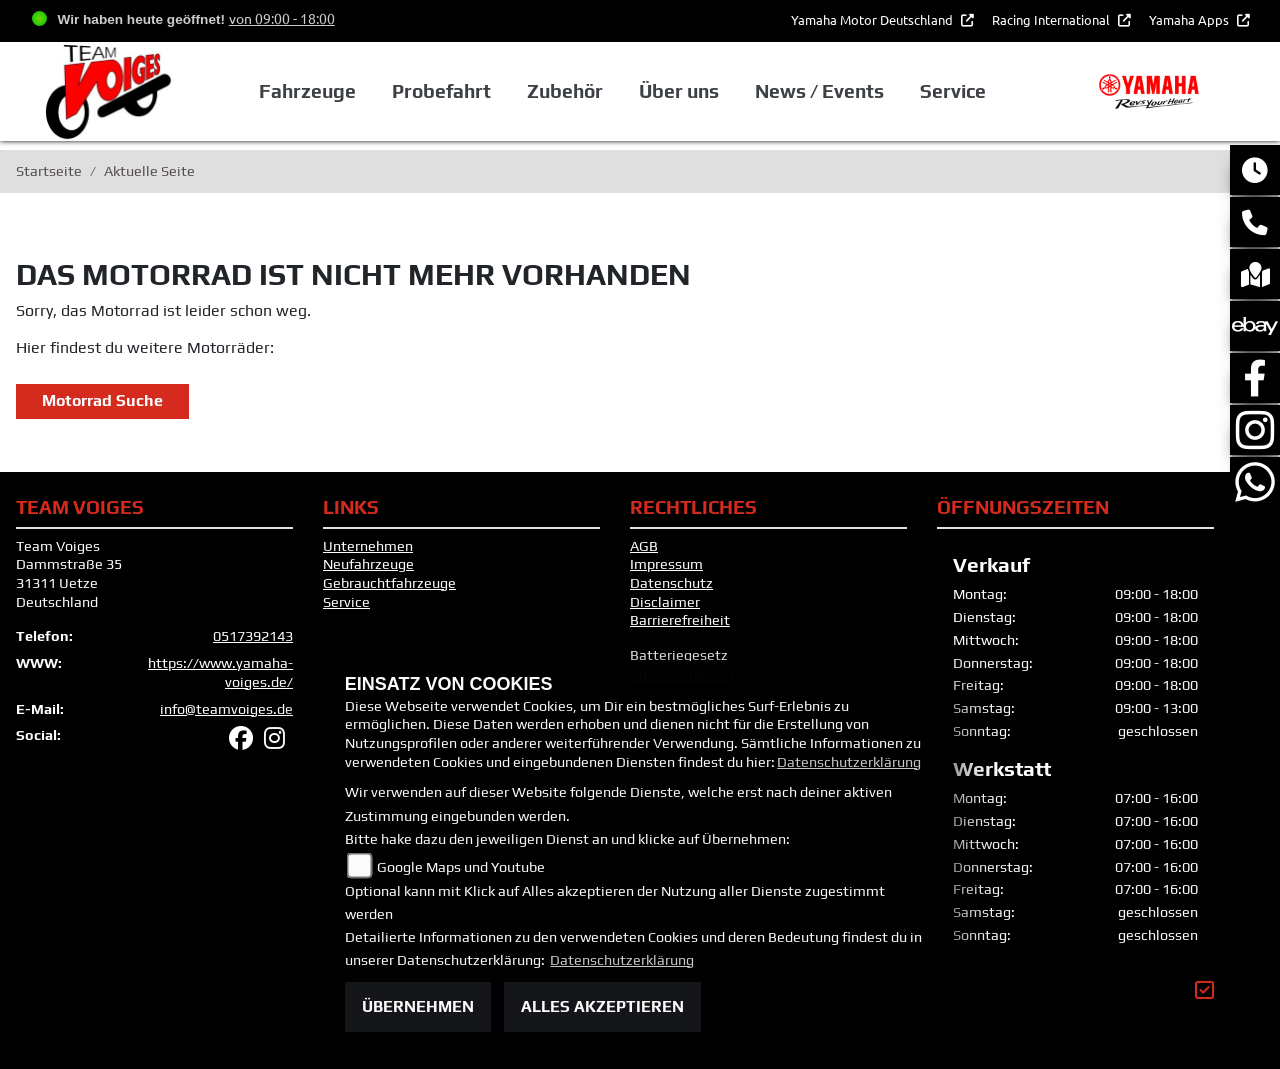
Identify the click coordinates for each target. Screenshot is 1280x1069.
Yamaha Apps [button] (1190, 19)
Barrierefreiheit (680, 620)
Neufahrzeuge (368, 564)
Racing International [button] (1052, 19)
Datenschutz (671, 583)
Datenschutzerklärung (849, 762)
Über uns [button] (679, 91)
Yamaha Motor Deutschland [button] (873, 19)
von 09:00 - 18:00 (282, 18)
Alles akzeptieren (602, 1006)
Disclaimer (665, 602)
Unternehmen (368, 546)
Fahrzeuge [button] (306, 91)
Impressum (666, 564)
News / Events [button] (819, 91)
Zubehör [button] (565, 91)
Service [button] (953, 91)
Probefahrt (441, 91)
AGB (644, 546)
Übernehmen (418, 1006)
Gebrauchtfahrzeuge (389, 583)
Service (346, 602)
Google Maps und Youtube (461, 867)
